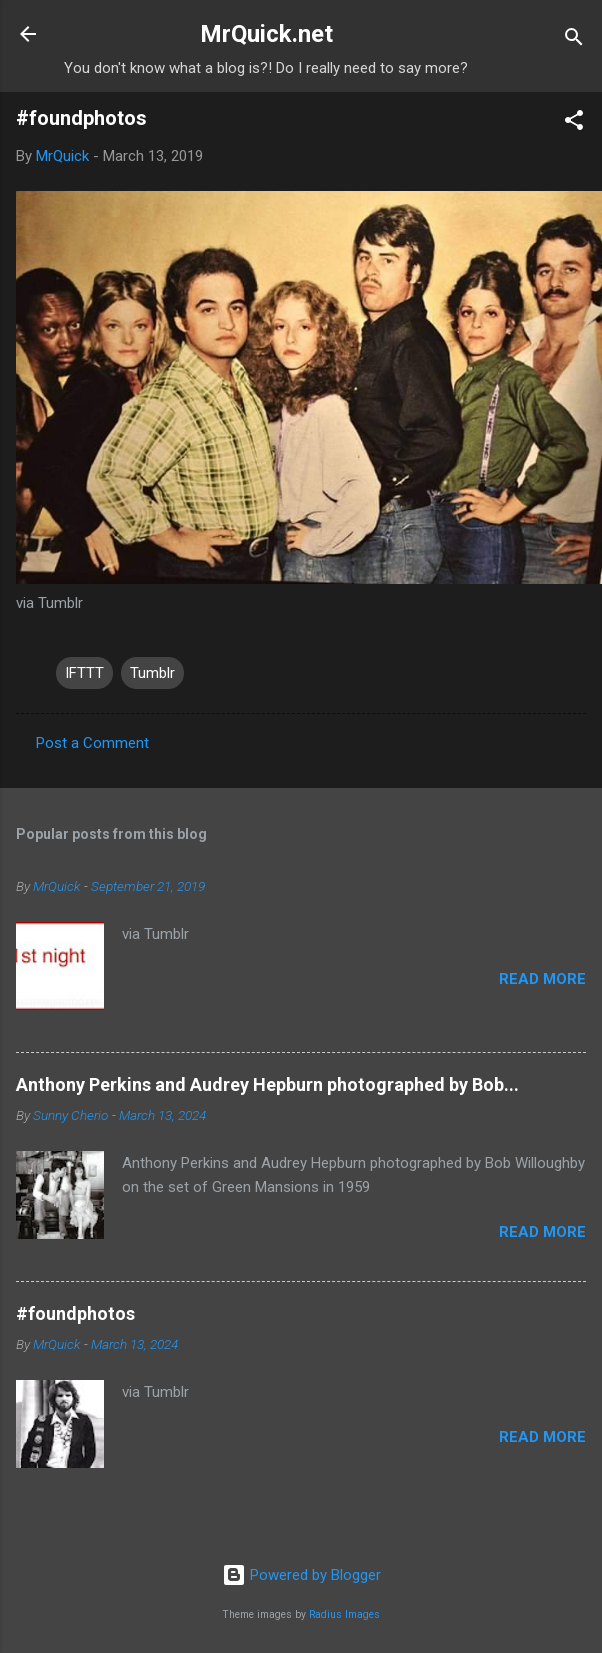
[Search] (574, 40)
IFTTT (84, 673)
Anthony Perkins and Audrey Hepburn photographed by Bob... (267, 1084)
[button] (574, 123)
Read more (542, 979)
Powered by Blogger (301, 1575)
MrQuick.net (266, 34)
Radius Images (344, 1614)
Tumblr (152, 673)
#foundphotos (75, 1313)
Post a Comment (92, 743)
